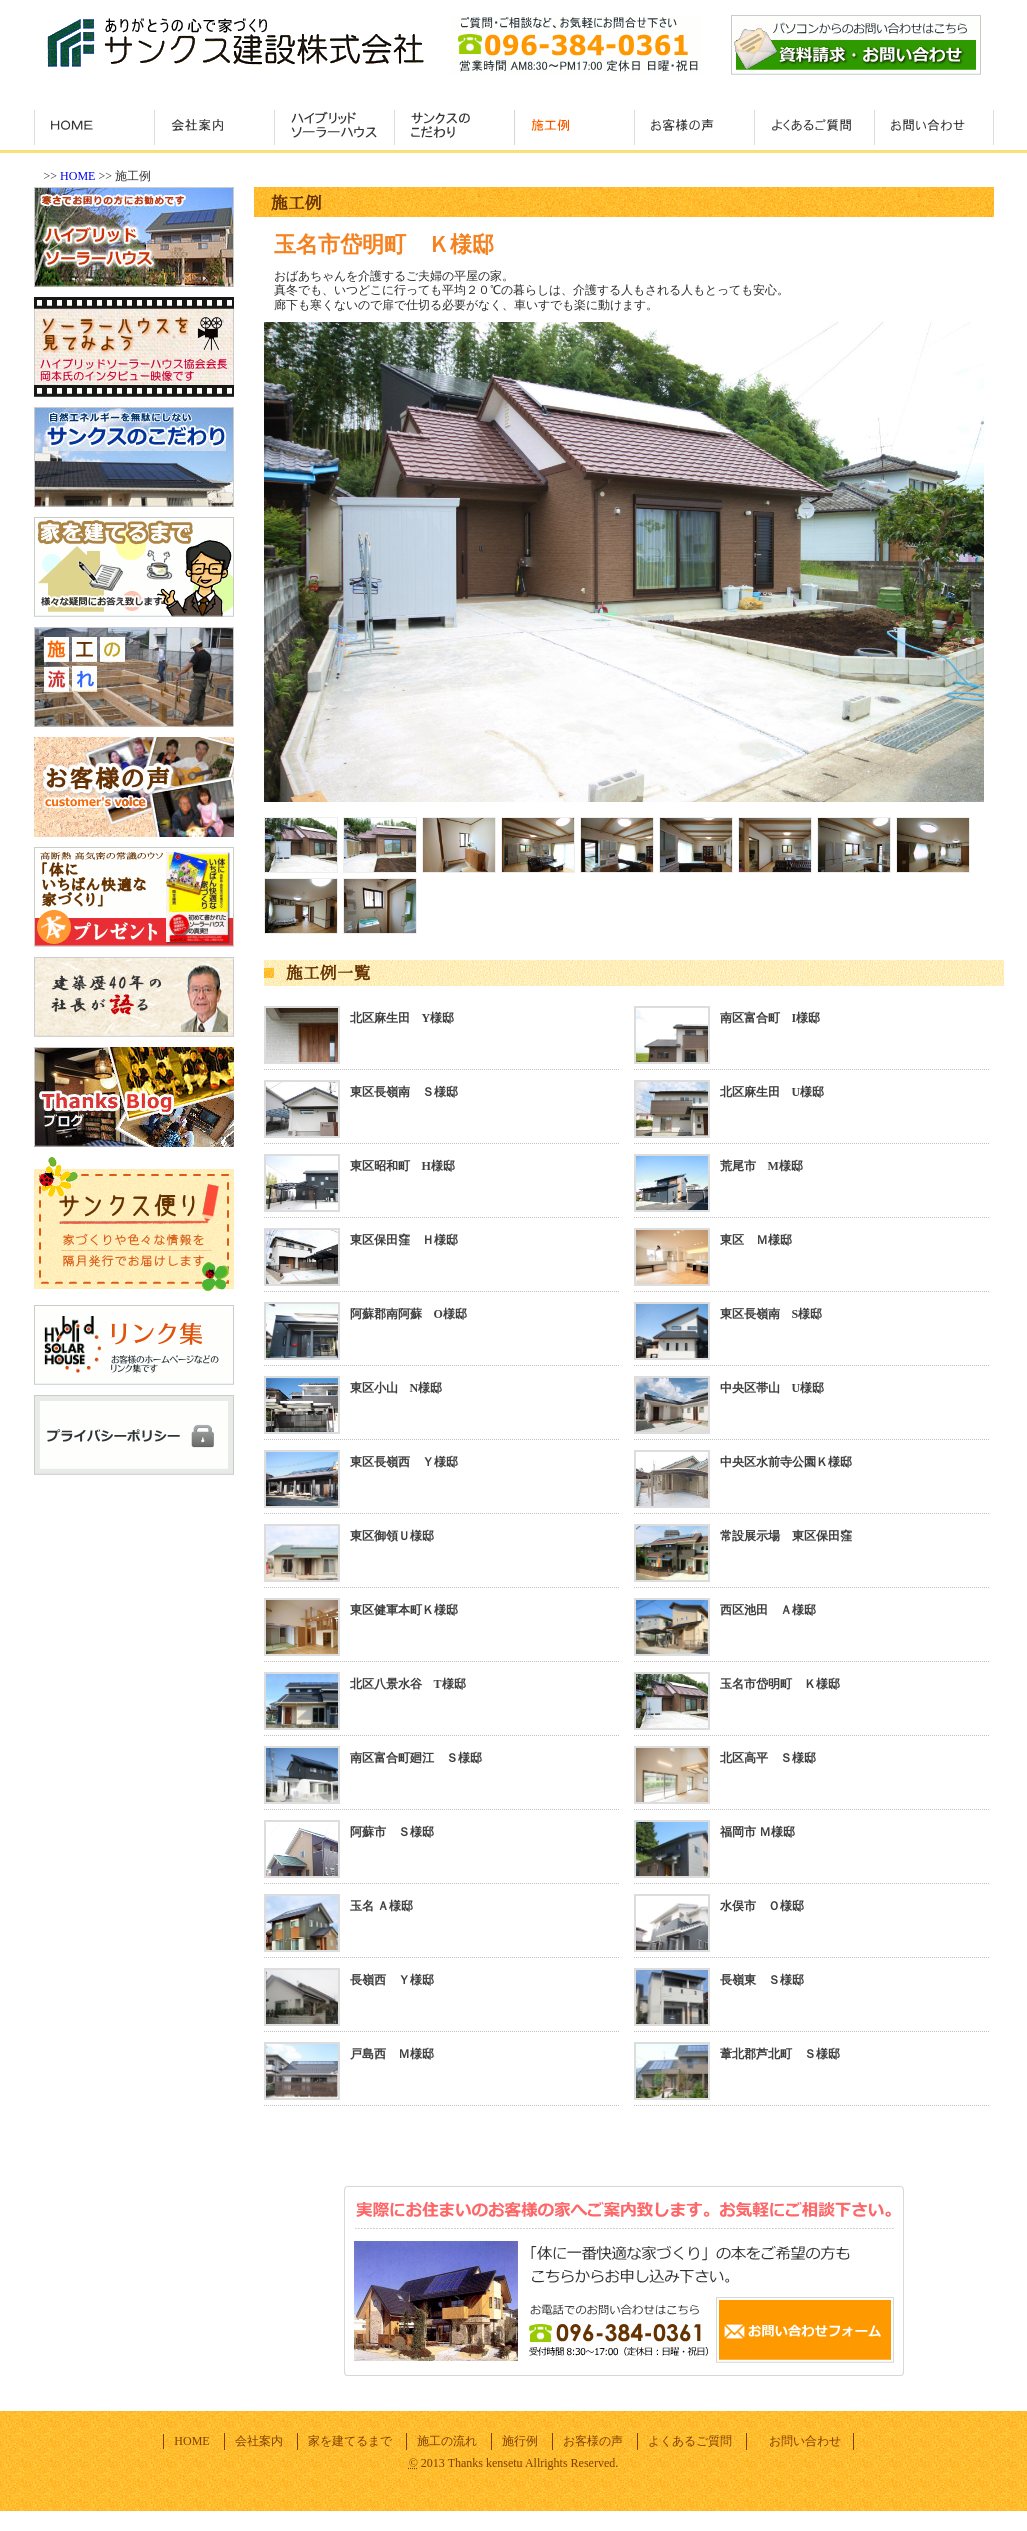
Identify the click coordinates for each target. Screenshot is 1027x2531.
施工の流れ (447, 2441)
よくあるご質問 (690, 2441)
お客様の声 (593, 2441)
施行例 (520, 2441)
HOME (77, 176)
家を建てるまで (350, 2441)
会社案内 (259, 2441)
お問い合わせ (805, 2441)
